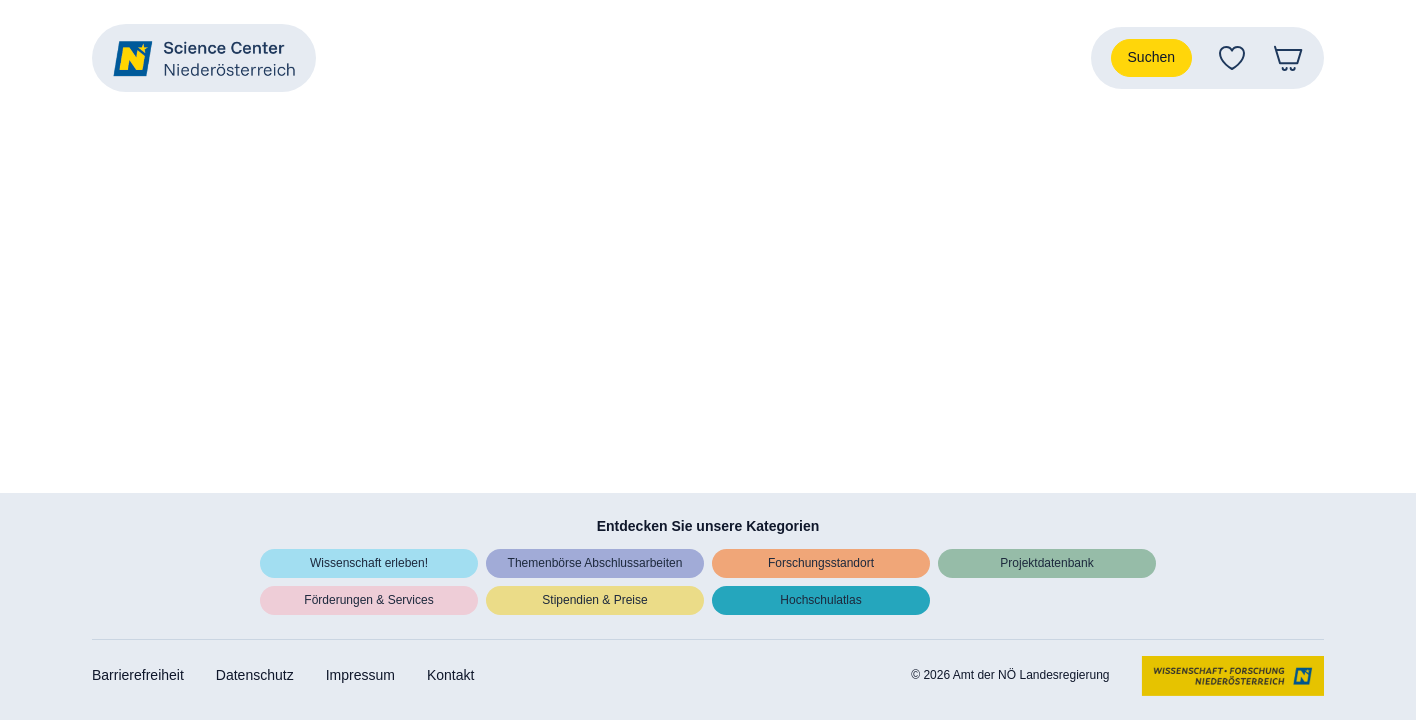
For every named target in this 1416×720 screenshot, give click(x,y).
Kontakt (450, 675)
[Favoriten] (1232, 58)
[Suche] (1151, 58)
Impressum (360, 675)
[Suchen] (1151, 58)
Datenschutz (255, 675)
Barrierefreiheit (138, 675)
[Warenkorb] (1288, 58)
